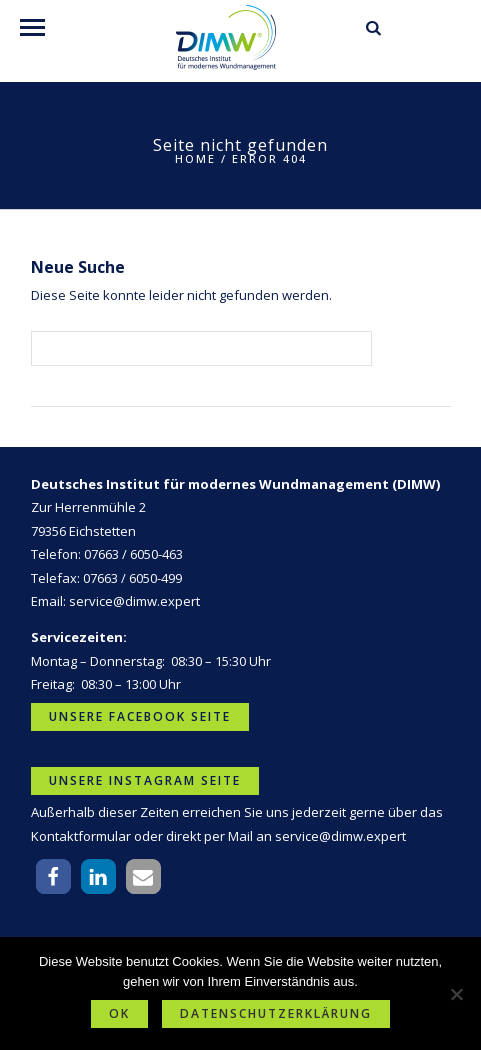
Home (195, 158)
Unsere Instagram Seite (145, 780)
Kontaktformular (81, 836)
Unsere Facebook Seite (140, 716)
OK (119, 1013)
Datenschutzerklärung (276, 1013)
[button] (53, 876)
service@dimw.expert (134, 601)
